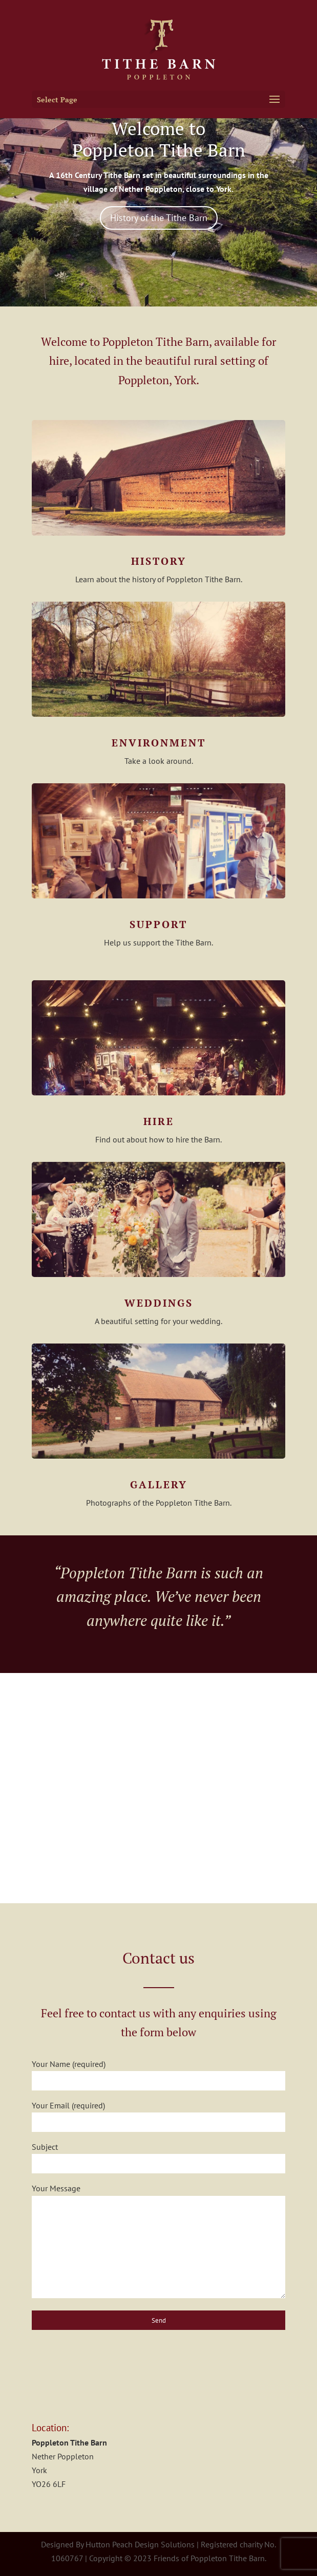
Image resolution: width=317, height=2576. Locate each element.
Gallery (158, 1484)
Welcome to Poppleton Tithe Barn (158, 139)
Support (158, 924)
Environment (159, 743)
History (158, 561)
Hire (158, 1121)
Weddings (158, 1303)
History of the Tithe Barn (158, 218)
